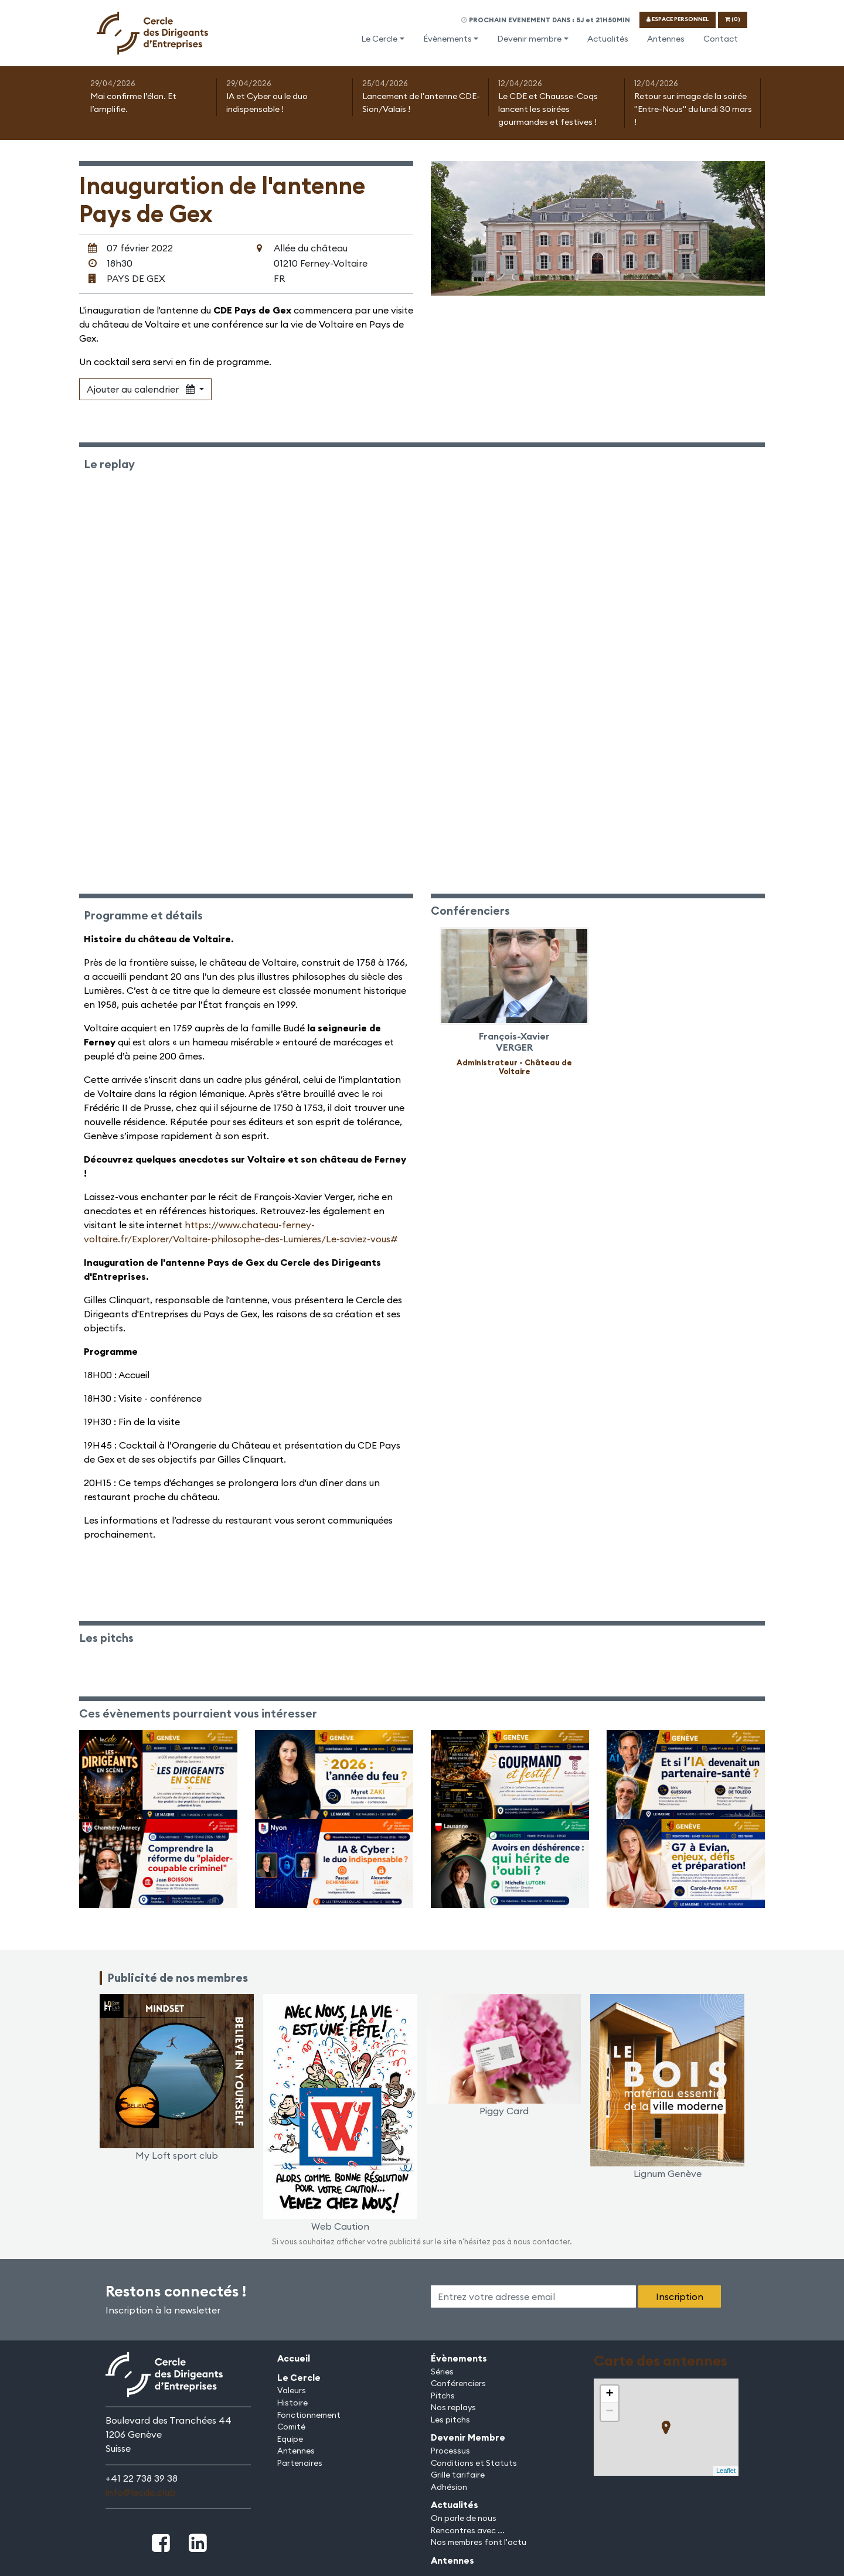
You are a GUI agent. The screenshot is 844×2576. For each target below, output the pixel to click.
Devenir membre (529, 38)
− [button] (609, 2412)
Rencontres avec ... (468, 2530)
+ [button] (609, 2394)
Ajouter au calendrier (142, 389)
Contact (720, 38)
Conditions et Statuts (474, 2463)
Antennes (666, 38)
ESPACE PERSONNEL (677, 19)
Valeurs (291, 2390)
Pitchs (443, 2395)
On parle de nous (463, 2518)
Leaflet (726, 2470)
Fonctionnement (309, 2415)
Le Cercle (379, 38)
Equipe (290, 2439)
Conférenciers (458, 2383)
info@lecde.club (141, 2492)
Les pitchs (450, 2419)
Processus (450, 2450)
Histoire (292, 2402)
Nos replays (453, 2407)
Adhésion (449, 2487)
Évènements (447, 38)
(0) (732, 19)
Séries (442, 2371)
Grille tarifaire (458, 2474)
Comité (291, 2426)
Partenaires (299, 2463)
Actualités (607, 38)
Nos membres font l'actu (478, 2542)
